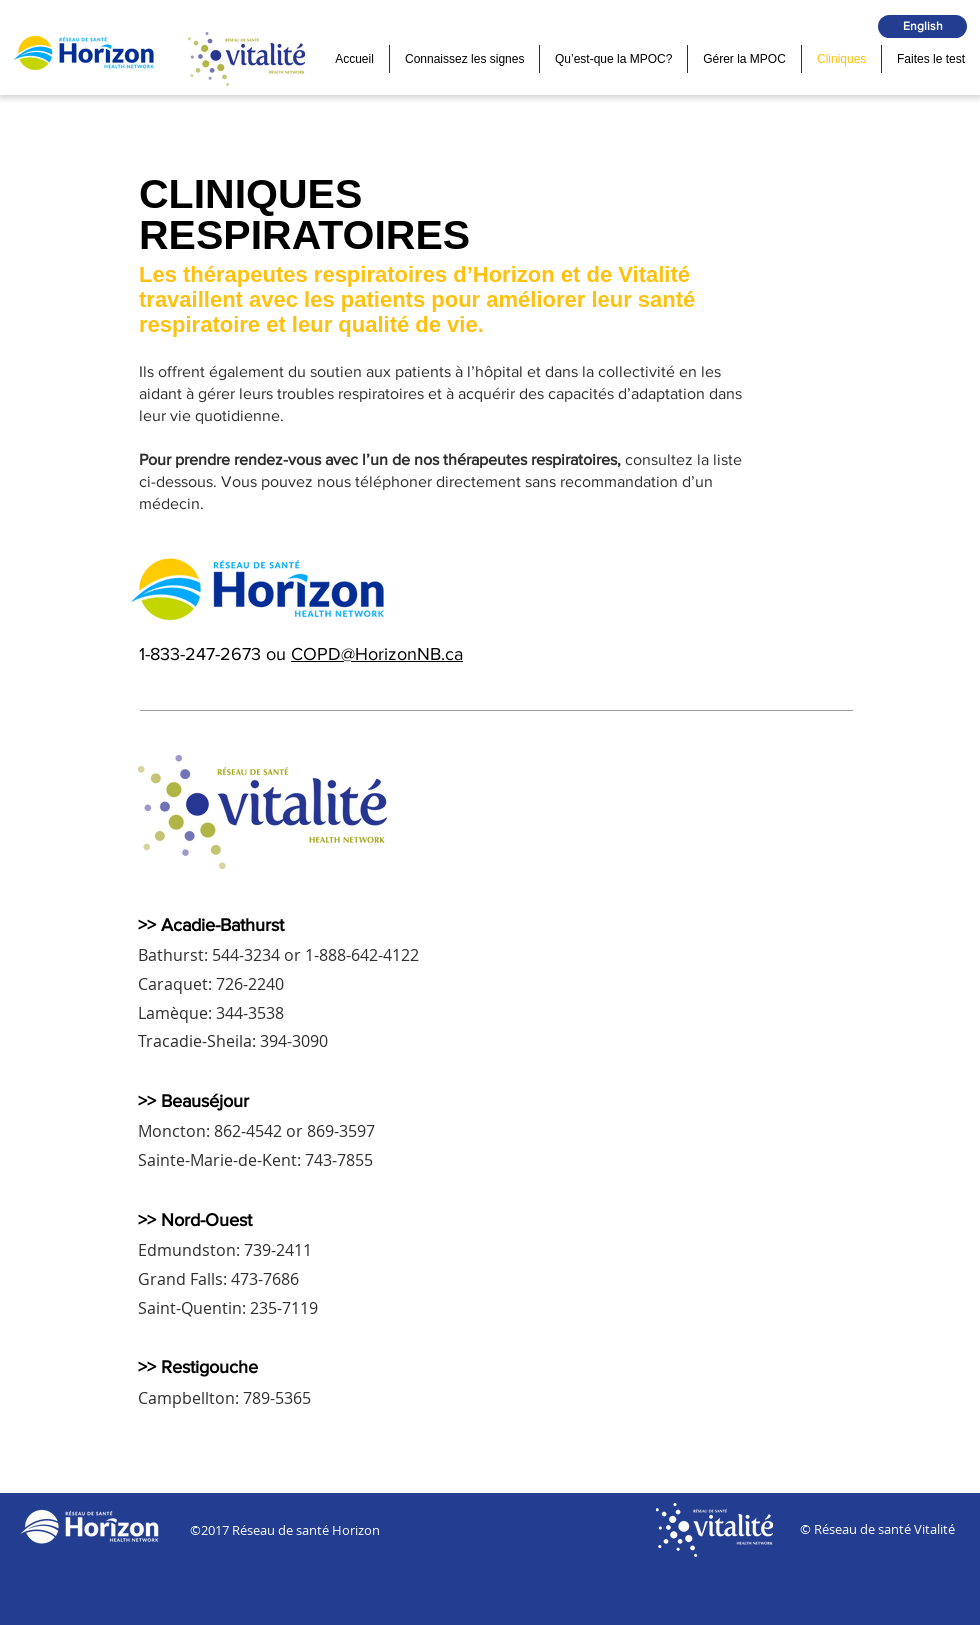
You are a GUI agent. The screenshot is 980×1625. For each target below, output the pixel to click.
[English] (922, 26)
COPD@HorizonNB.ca (377, 654)
